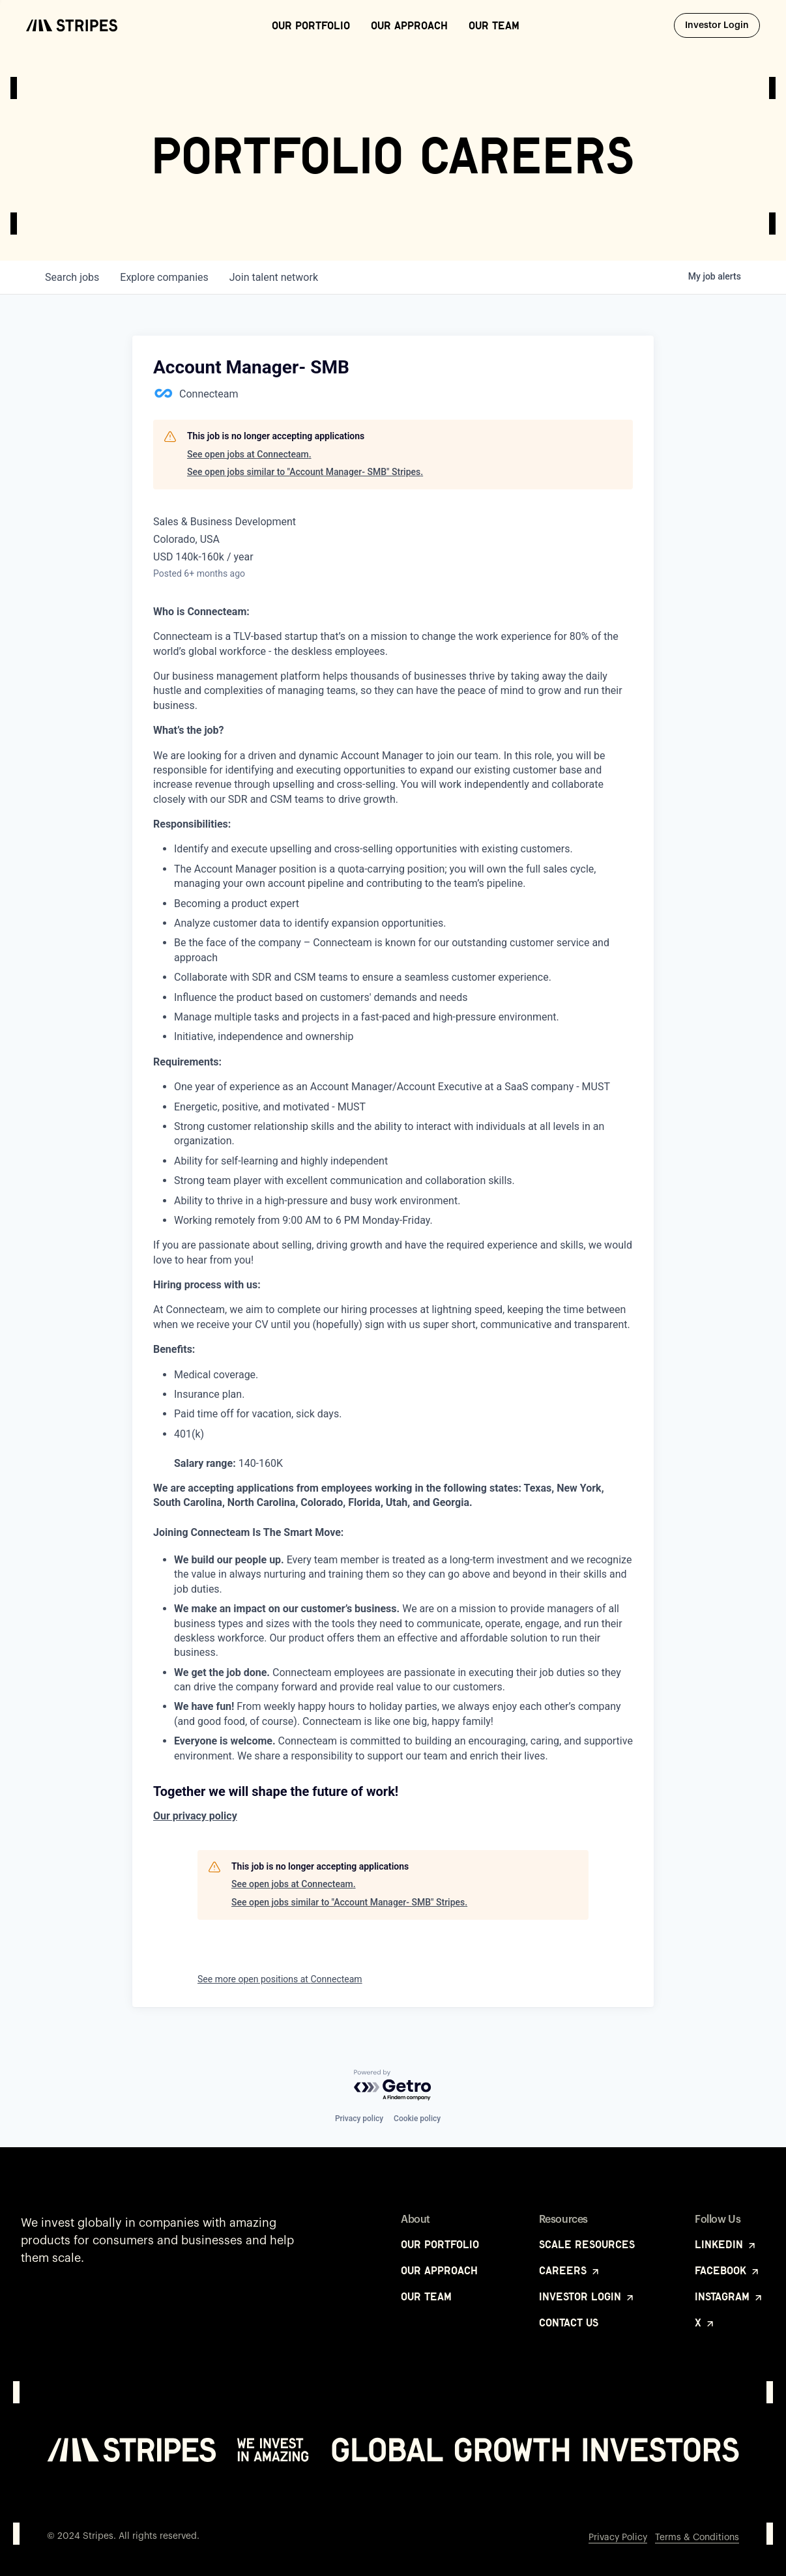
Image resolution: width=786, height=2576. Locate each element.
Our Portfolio (311, 25)
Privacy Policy (618, 2537)
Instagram (729, 2296)
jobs (72, 277)
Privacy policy (359, 2118)
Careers (570, 2270)
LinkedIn (726, 2244)
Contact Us (568, 2322)
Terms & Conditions (697, 2537)
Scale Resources (587, 2244)
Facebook (728, 2270)
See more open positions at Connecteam (279, 1979)
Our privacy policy (195, 1816)
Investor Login (722, 25)
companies (164, 277)
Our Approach (409, 25)
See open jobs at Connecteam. (249, 454)
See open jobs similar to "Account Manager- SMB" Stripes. (305, 472)
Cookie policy (417, 2118)
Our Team (494, 25)
